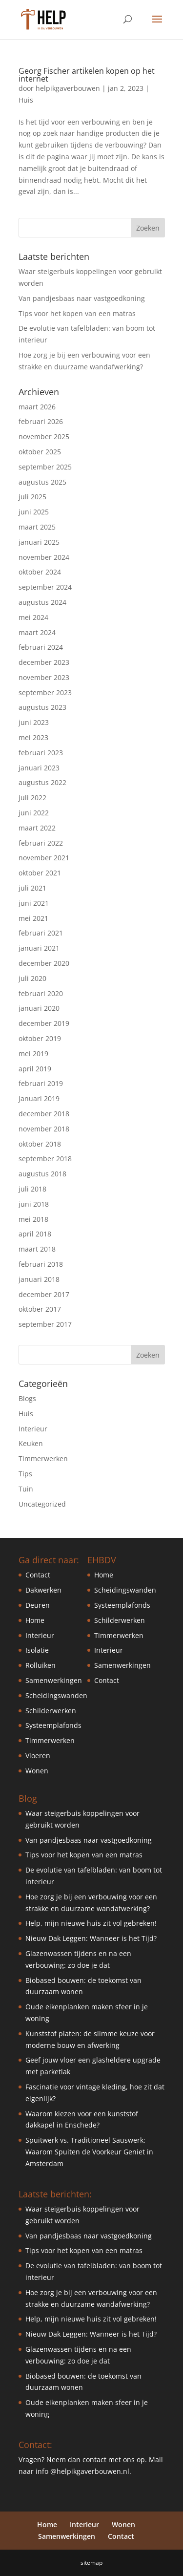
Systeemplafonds (53, 1725)
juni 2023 (34, 722)
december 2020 (44, 963)
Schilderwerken (50, 1710)
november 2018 (44, 1128)
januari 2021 (39, 948)
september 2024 (45, 587)
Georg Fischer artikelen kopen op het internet (87, 74)
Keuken (31, 1443)
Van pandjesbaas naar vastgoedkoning (82, 298)
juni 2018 (34, 1204)
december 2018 (44, 1113)
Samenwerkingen (53, 1680)
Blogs (27, 1398)
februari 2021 (41, 932)
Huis (26, 100)
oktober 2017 (40, 1309)
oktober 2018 (40, 1144)
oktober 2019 (40, 1038)
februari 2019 (41, 1083)
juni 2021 (34, 903)
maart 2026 (37, 406)
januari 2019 (39, 1098)
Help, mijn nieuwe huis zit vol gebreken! (91, 1923)
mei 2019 (33, 1053)
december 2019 (44, 1023)
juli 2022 (32, 797)
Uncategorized (42, 1504)
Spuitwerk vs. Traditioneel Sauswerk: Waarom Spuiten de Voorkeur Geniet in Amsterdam (89, 2151)
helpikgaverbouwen (68, 88)
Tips (25, 1473)
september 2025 (45, 466)
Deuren (37, 1605)
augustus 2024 (42, 602)
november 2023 (44, 677)
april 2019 (35, 1068)
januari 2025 (39, 542)
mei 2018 (33, 1219)
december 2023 (44, 662)
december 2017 (44, 1294)
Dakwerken (43, 1590)
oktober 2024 (40, 571)
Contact (37, 1574)
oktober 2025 (40, 451)
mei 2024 (33, 617)
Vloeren (37, 1755)
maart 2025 (37, 527)
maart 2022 (37, 827)
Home (34, 1620)
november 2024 (44, 557)
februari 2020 (41, 993)
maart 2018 (37, 1249)
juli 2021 (32, 888)
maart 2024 (37, 632)
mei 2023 (33, 737)
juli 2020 (32, 978)
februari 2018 (41, 1264)
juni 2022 (34, 812)
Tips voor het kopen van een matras (77, 313)
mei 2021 (33, 918)
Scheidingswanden (56, 1695)
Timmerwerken (43, 1458)
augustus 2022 (42, 782)
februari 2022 (41, 843)
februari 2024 (41, 647)
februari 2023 (41, 752)
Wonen (36, 1770)
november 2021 (44, 857)
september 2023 (45, 692)
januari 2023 (39, 767)
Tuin (26, 1488)
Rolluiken (40, 1665)
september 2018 (45, 1158)
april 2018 (35, 1233)
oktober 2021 (40, 872)
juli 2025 (32, 496)
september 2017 (45, 1324)
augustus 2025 (42, 482)
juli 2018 (32, 1188)
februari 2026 (41, 421)
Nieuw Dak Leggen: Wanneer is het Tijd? (91, 1938)
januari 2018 (39, 1279)
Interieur (33, 1428)
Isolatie (37, 1650)
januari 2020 (39, 1008)
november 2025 (44, 436)
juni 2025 (34, 511)
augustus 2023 (42, 707)
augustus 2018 (42, 1173)
